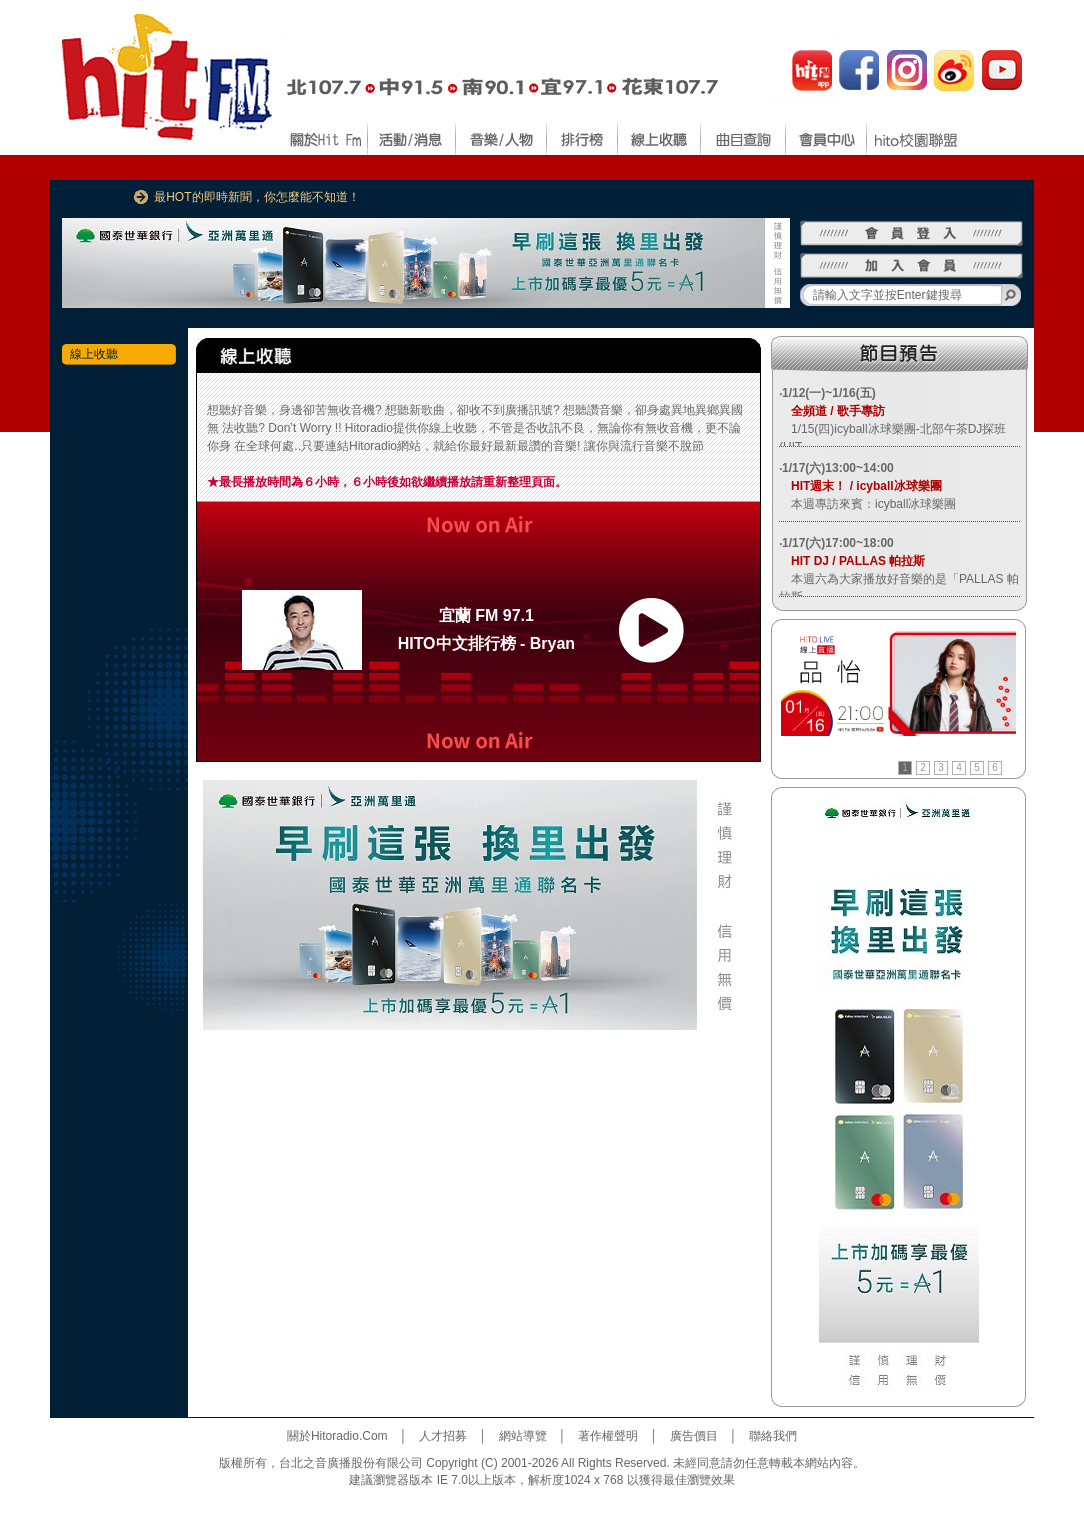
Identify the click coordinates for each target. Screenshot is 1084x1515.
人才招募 (443, 1436)
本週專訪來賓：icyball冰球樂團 (867, 504)
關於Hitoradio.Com (337, 1436)
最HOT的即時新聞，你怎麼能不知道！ (256, 197)
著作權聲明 (608, 1436)
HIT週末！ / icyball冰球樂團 (860, 486)
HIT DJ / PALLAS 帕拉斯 (852, 561)
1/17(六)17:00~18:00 (838, 543)
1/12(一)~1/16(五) (829, 393)
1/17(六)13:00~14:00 (838, 468)
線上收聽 (94, 354)
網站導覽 (523, 1436)
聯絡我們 (773, 1436)
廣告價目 (694, 1436)
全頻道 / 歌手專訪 (832, 411)
